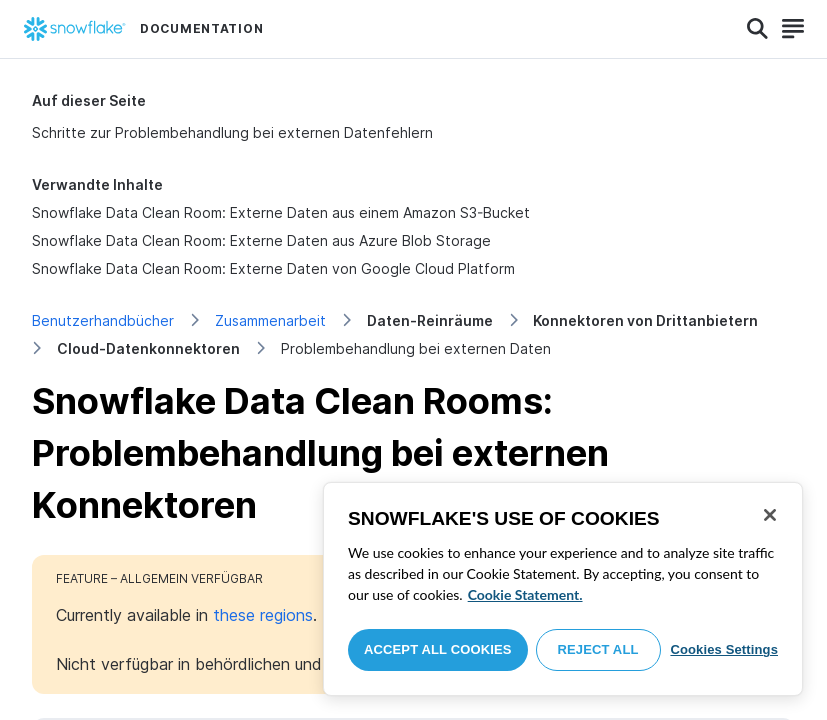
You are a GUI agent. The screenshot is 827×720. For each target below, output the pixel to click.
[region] (563, 589)
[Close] (770, 515)
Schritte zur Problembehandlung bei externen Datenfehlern (232, 132)
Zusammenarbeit (270, 320)
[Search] (757, 29)
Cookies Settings (724, 649)
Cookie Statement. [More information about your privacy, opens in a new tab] (525, 594)
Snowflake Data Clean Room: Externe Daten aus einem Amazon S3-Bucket (281, 212)
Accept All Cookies (438, 649)
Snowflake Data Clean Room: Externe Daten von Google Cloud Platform (273, 268)
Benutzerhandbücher (103, 320)
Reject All (598, 649)
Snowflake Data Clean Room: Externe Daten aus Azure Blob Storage (261, 240)
